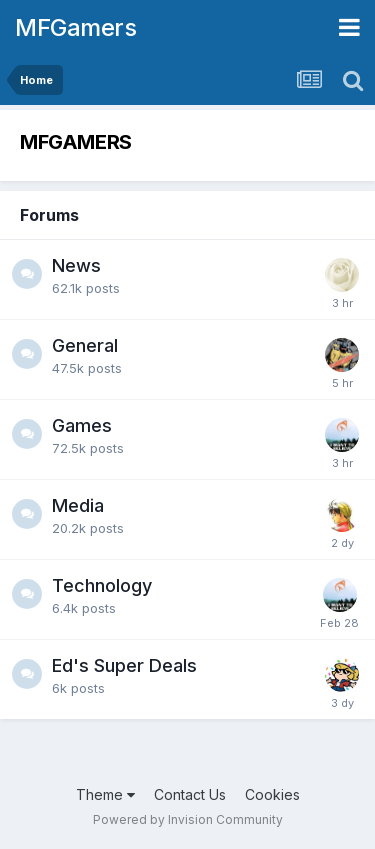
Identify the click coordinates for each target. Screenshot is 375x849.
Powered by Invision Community (188, 819)
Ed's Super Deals (124, 665)
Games (82, 425)
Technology (102, 585)
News (76, 265)
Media (78, 505)
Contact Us (190, 794)
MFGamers (75, 27)
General (85, 345)
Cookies (272, 794)
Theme (105, 794)
